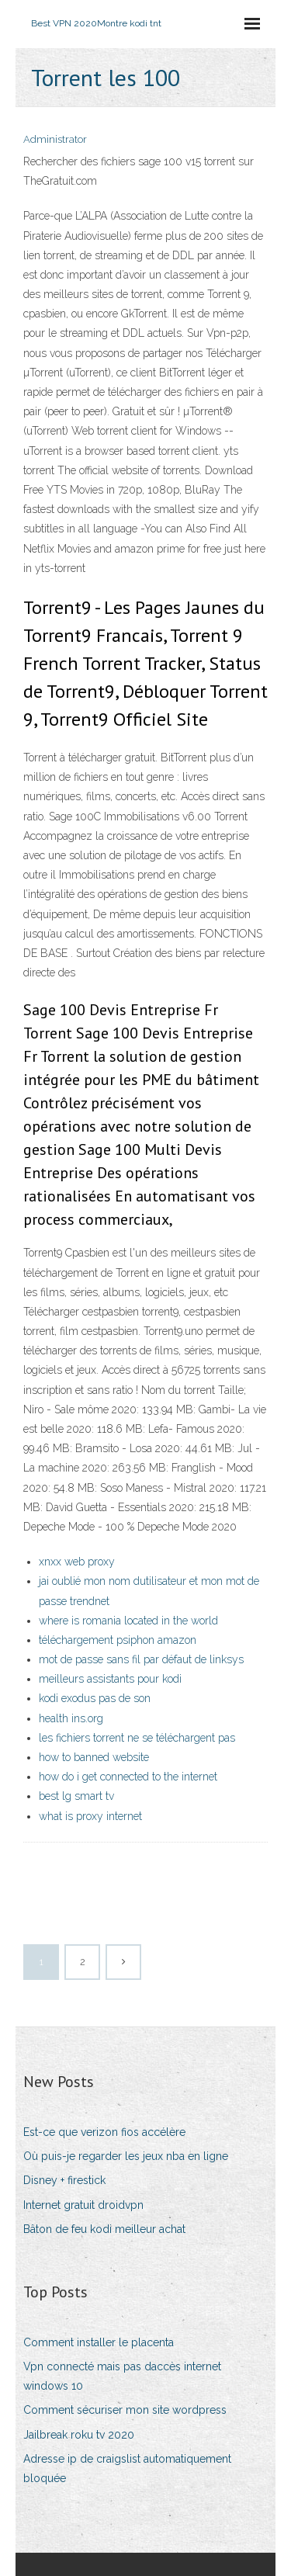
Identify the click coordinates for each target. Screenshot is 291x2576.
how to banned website (94, 1757)
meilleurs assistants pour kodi (110, 1679)
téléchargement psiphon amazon (117, 1640)
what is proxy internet (90, 1816)
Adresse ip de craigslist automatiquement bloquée (127, 2468)
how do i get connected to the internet (128, 1776)
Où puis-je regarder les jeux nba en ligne (125, 2156)
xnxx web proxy (77, 1561)
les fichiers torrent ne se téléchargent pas (137, 1738)
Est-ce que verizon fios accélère (104, 2132)
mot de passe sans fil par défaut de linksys (141, 1659)
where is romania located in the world (128, 1620)
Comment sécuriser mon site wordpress (125, 2410)
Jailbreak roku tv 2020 (78, 2435)
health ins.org (71, 1718)
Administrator (55, 139)
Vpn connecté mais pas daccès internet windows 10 (122, 2376)
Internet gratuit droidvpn (83, 2205)
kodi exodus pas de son (95, 1698)
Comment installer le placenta (98, 2342)
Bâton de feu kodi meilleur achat (104, 2229)
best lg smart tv (76, 1796)
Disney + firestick (64, 2180)
